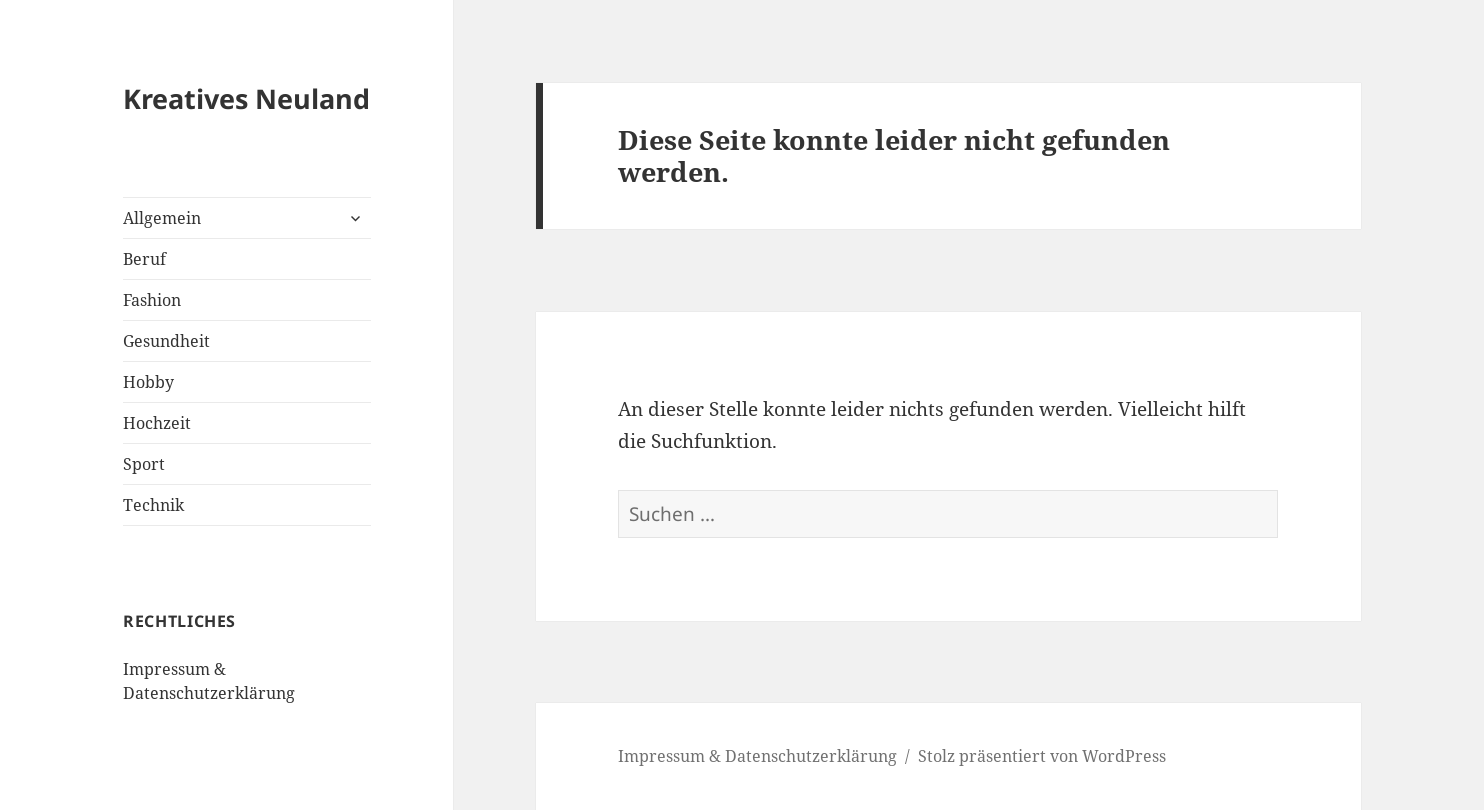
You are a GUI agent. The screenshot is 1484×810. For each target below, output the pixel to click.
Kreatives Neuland (246, 98)
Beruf (144, 259)
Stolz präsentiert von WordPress (1042, 756)
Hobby (148, 382)
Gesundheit (166, 341)
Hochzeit (157, 423)
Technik (153, 505)
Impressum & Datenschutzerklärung (757, 756)
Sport (144, 464)
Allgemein (162, 218)
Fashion (152, 300)
